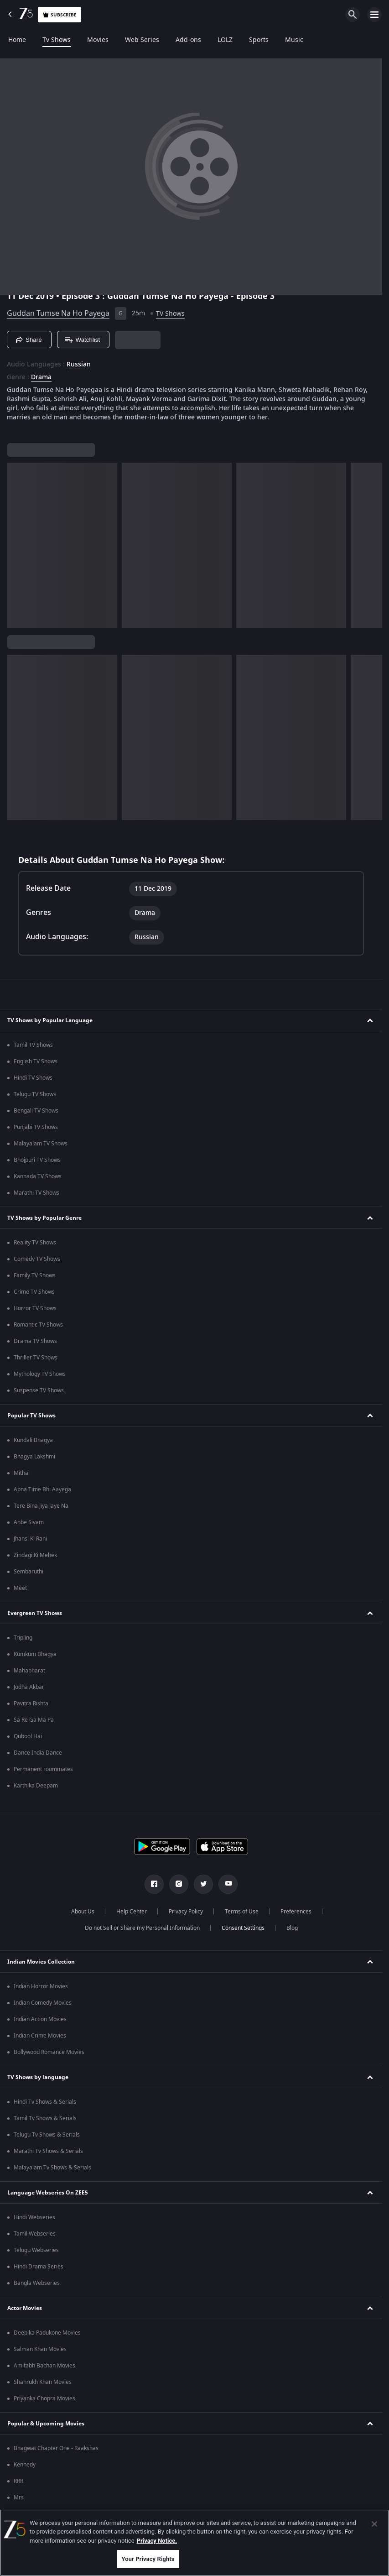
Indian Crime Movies (40, 2036)
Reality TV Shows (35, 1242)
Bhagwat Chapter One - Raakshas (56, 2448)
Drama (41, 377)
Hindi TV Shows (33, 1078)
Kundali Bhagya (33, 1440)
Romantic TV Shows (38, 1325)
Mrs (19, 2497)
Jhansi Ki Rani (30, 1539)
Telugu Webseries (36, 2250)
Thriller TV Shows (35, 1357)
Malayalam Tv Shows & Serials (52, 2167)
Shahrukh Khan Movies (43, 2382)
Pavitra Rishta (31, 1703)
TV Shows (170, 314)
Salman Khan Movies (40, 2349)
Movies (98, 40)
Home (17, 40)
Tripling (23, 1638)
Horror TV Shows (35, 1308)
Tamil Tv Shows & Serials (45, 2118)
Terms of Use (242, 1911)
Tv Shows (56, 40)
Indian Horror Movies (41, 1986)
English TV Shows (35, 1061)
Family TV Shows (35, 1275)
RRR (18, 2481)
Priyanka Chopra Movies (44, 2398)
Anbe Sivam (29, 1522)
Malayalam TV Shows (40, 1143)
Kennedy (25, 2465)
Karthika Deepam (36, 1786)
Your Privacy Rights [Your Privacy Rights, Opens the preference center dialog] (147, 2558)
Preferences (295, 1911)
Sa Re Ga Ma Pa (34, 1720)
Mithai (22, 1473)
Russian (79, 364)
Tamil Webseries (35, 2234)
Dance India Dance (38, 1753)
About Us (82, 1911)
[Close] (374, 2524)
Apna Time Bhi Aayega (42, 1489)
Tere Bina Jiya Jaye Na (41, 1506)
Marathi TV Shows (36, 1193)
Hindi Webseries (34, 2217)
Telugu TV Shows (35, 1094)
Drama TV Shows (35, 1341)
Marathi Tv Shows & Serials (48, 2151)
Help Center (131, 1911)
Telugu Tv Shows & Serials (47, 2135)
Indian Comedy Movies (43, 2003)
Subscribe (59, 14)
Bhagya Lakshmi (34, 1457)
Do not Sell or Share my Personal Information (142, 1928)
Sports (259, 40)
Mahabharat (29, 1671)
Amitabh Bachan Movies (44, 2366)
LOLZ (225, 40)
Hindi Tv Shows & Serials (45, 2102)
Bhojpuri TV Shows (37, 1160)
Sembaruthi (28, 1572)
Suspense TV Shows (39, 1390)
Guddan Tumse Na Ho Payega (58, 313)
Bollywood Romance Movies (49, 2052)
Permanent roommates (43, 1769)
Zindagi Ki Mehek (35, 1555)
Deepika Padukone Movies (47, 2333)
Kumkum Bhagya (35, 1654)
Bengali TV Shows (36, 1111)
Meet (20, 1588)
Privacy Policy (186, 1911)
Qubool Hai (28, 1736)
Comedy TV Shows (37, 1259)
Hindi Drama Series (38, 2266)
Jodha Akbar (29, 1687)
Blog (292, 1928)
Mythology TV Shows (40, 1374)
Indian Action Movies (40, 2019)
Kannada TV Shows (38, 1176)
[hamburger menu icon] (374, 14)
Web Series (142, 40)
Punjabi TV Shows (36, 1127)
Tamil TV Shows (33, 1045)
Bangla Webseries (37, 2283)
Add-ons (188, 40)
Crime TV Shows (34, 1292)
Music (294, 40)
